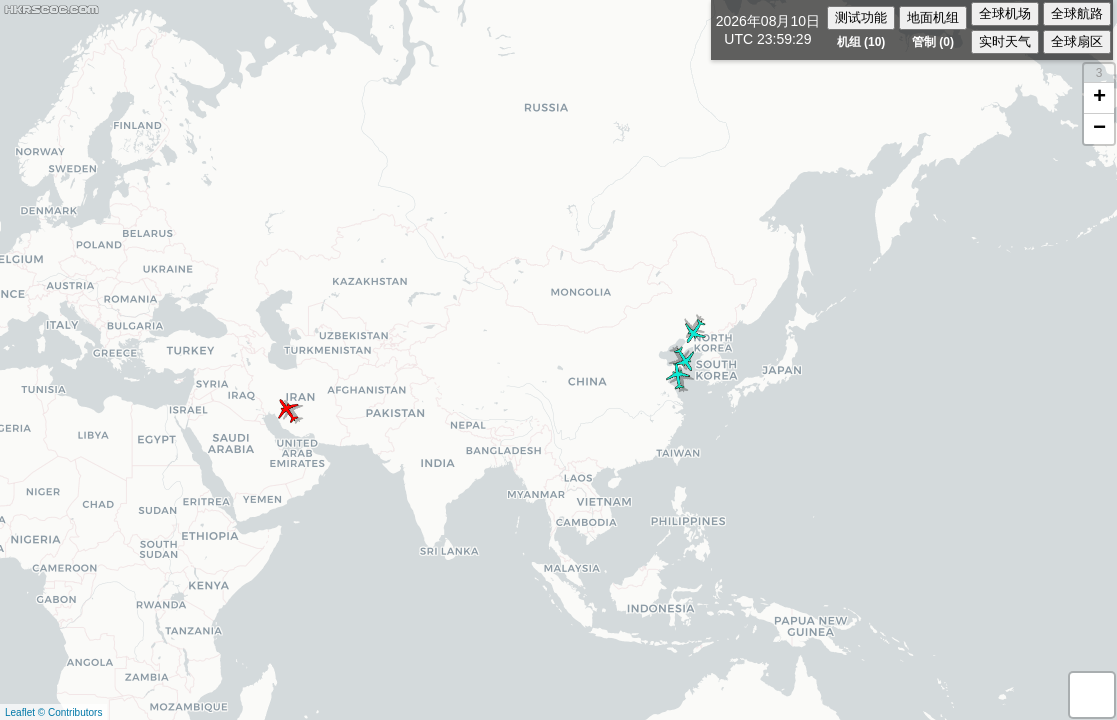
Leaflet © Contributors (53, 712)
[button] (289, 410)
